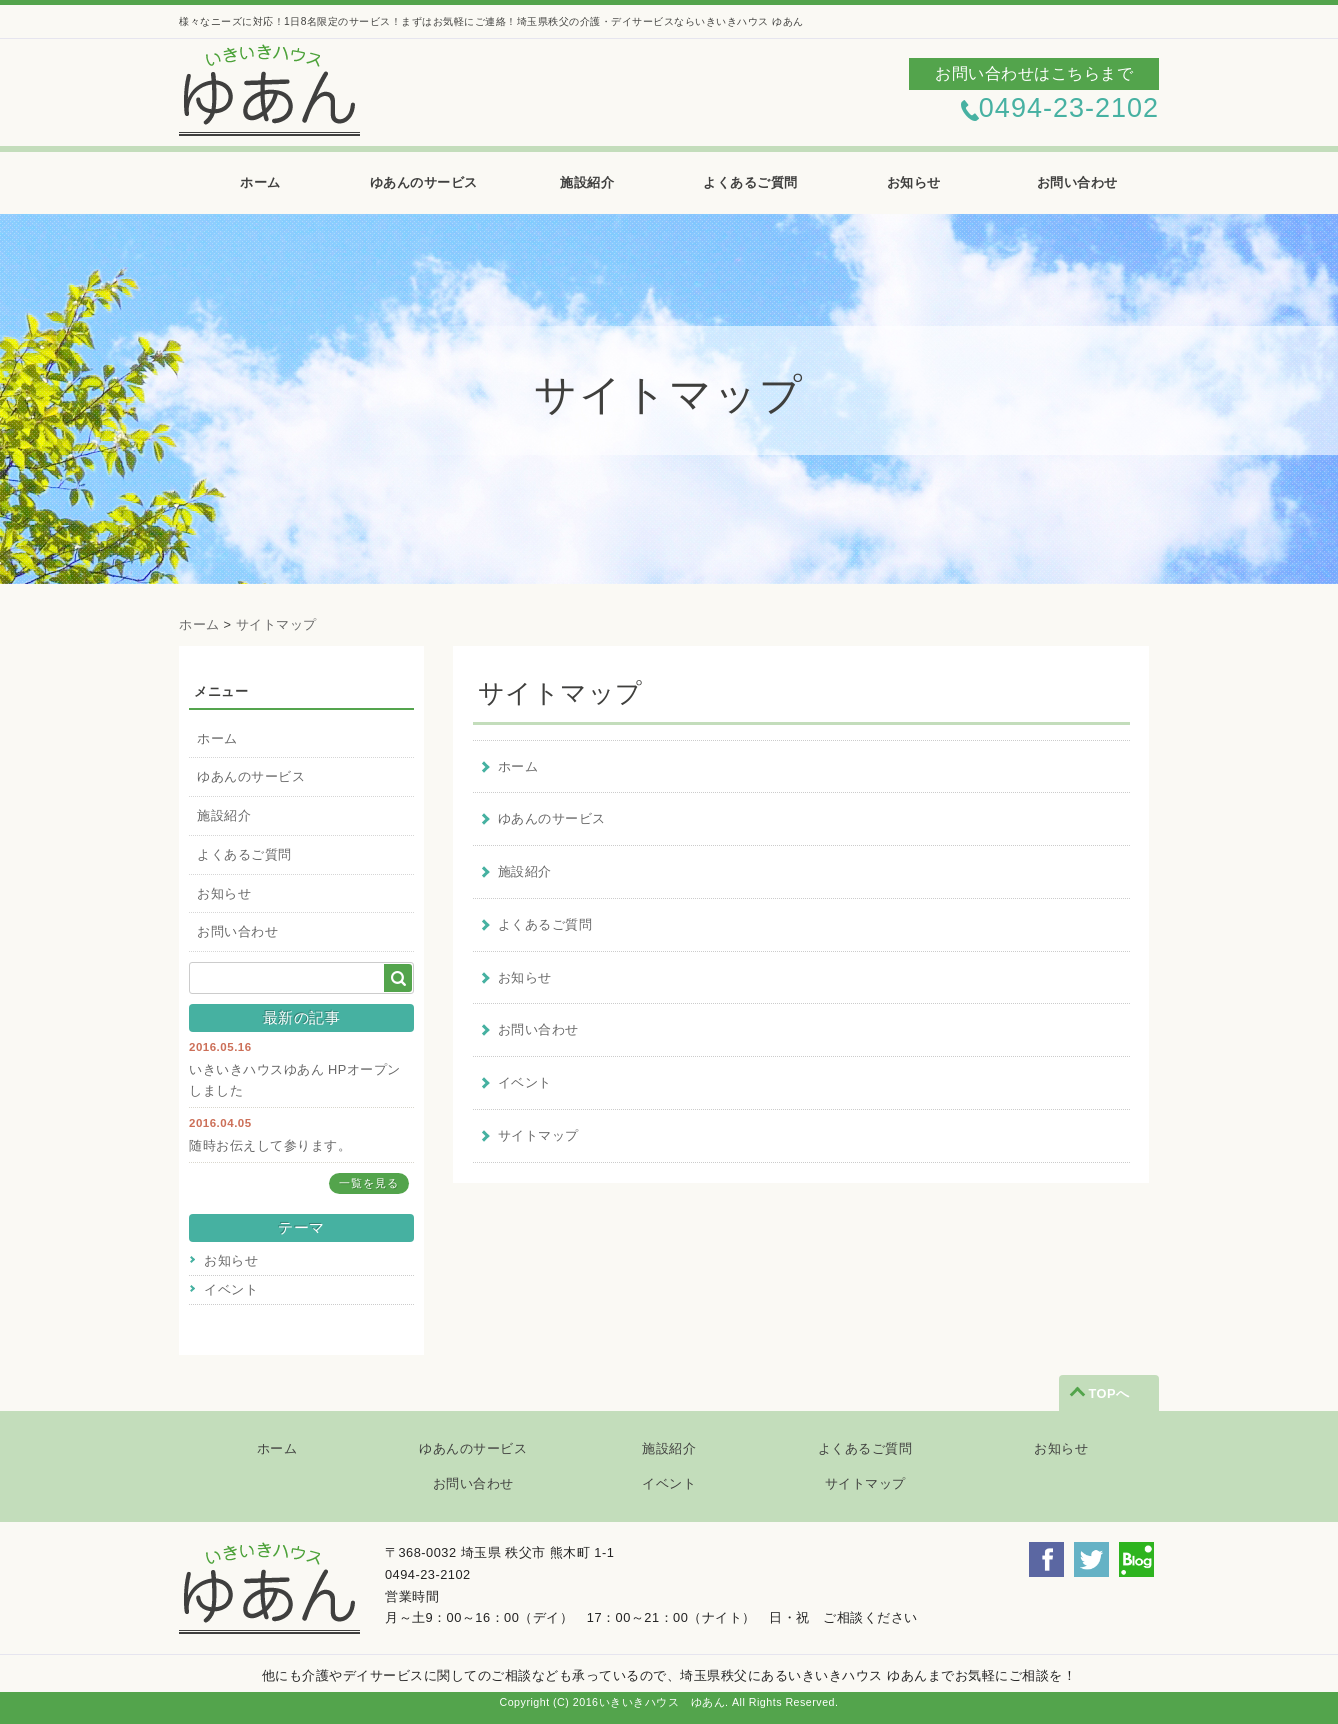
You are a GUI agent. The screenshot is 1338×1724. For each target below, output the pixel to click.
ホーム (260, 182)
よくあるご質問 (750, 182)
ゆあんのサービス (424, 182)
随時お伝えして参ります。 (270, 1145)
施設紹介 (587, 182)
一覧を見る (369, 1183)
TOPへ (1108, 1393)
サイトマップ (276, 624)
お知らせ (914, 182)
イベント (231, 1289)
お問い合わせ (1077, 182)
